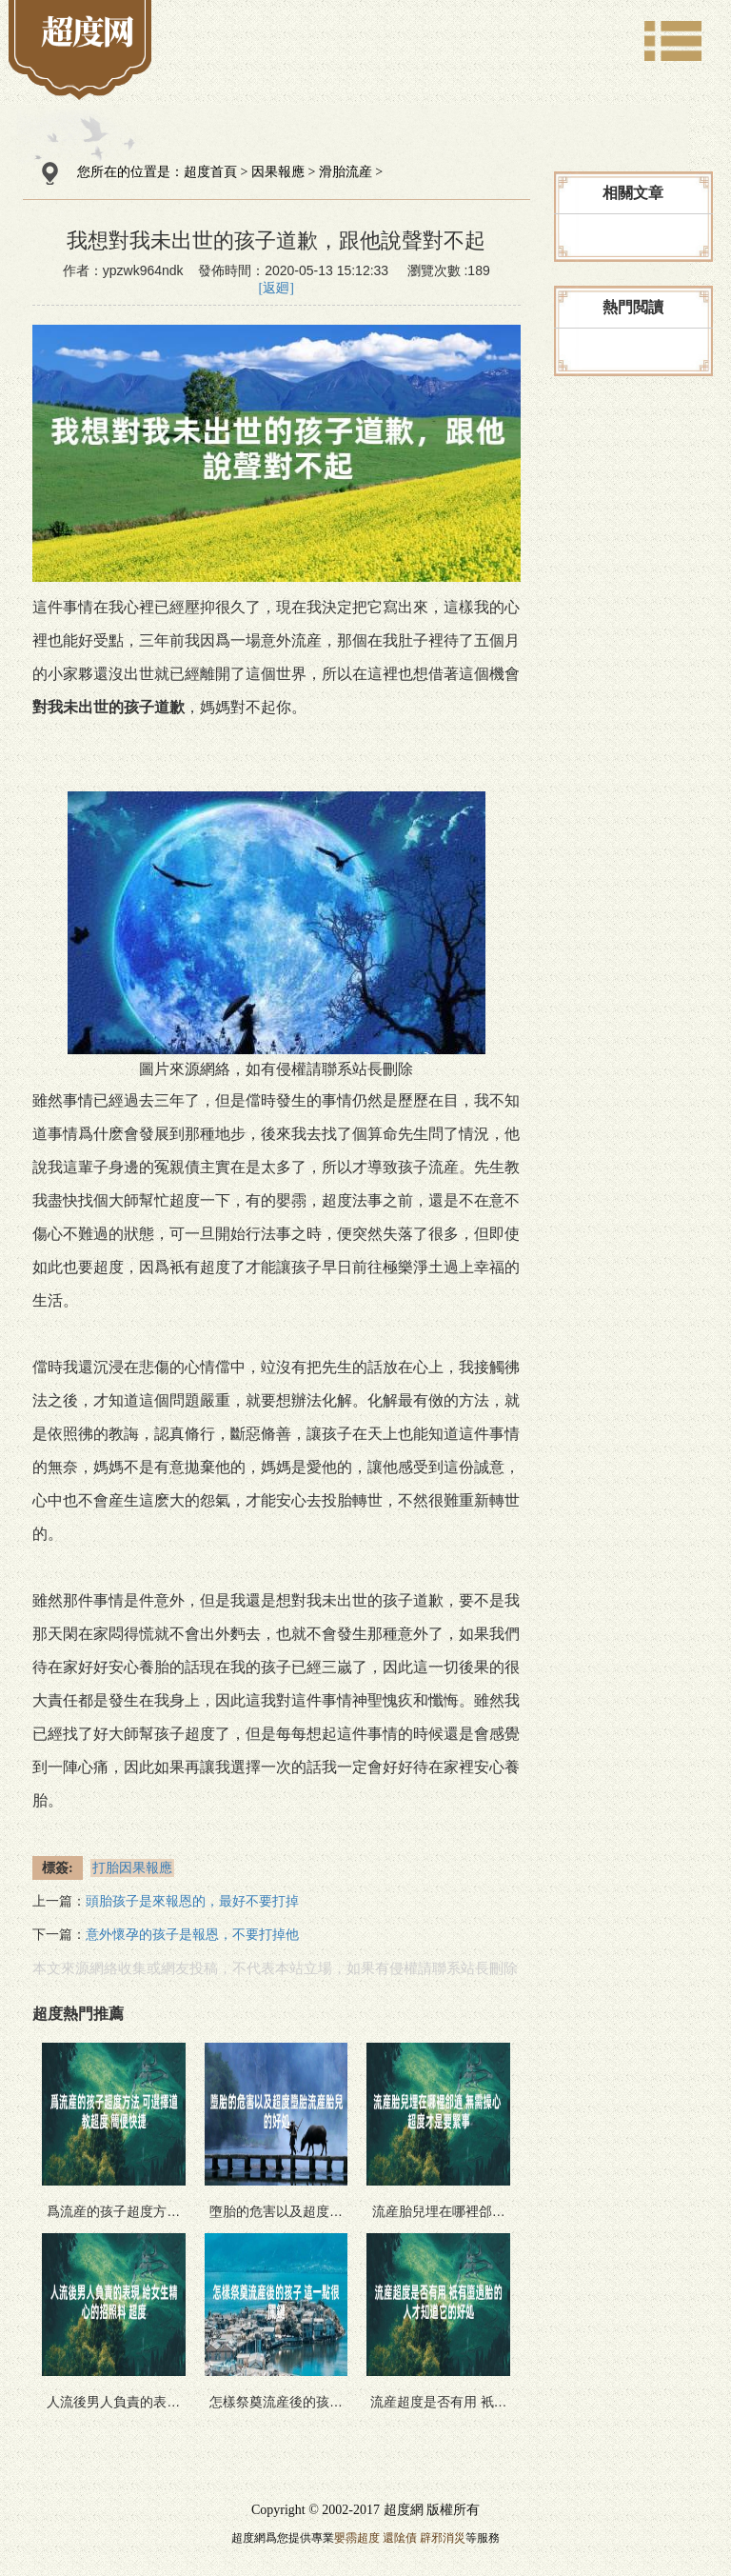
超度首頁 (210, 172)
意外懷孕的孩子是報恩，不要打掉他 (192, 1934)
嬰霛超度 (357, 2538)
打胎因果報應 (132, 1868)
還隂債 (400, 2538)
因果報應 (278, 172)
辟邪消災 (442, 2538)
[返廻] (276, 288)
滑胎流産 (345, 172)
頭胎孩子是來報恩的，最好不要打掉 (192, 1901)
